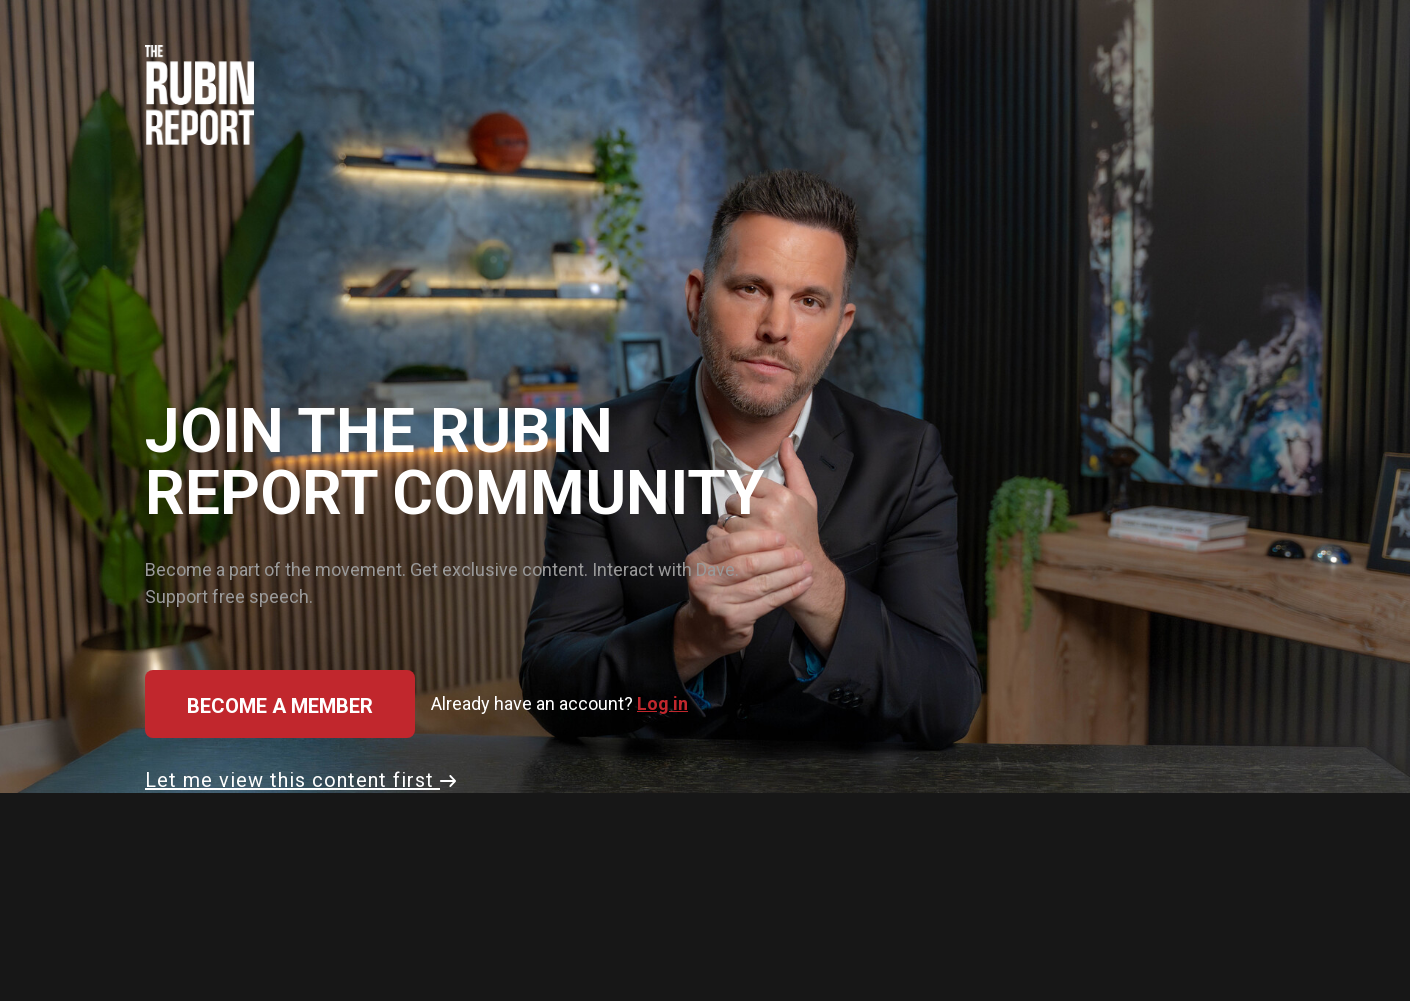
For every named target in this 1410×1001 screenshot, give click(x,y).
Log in (662, 703)
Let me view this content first (300, 780)
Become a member (280, 706)
